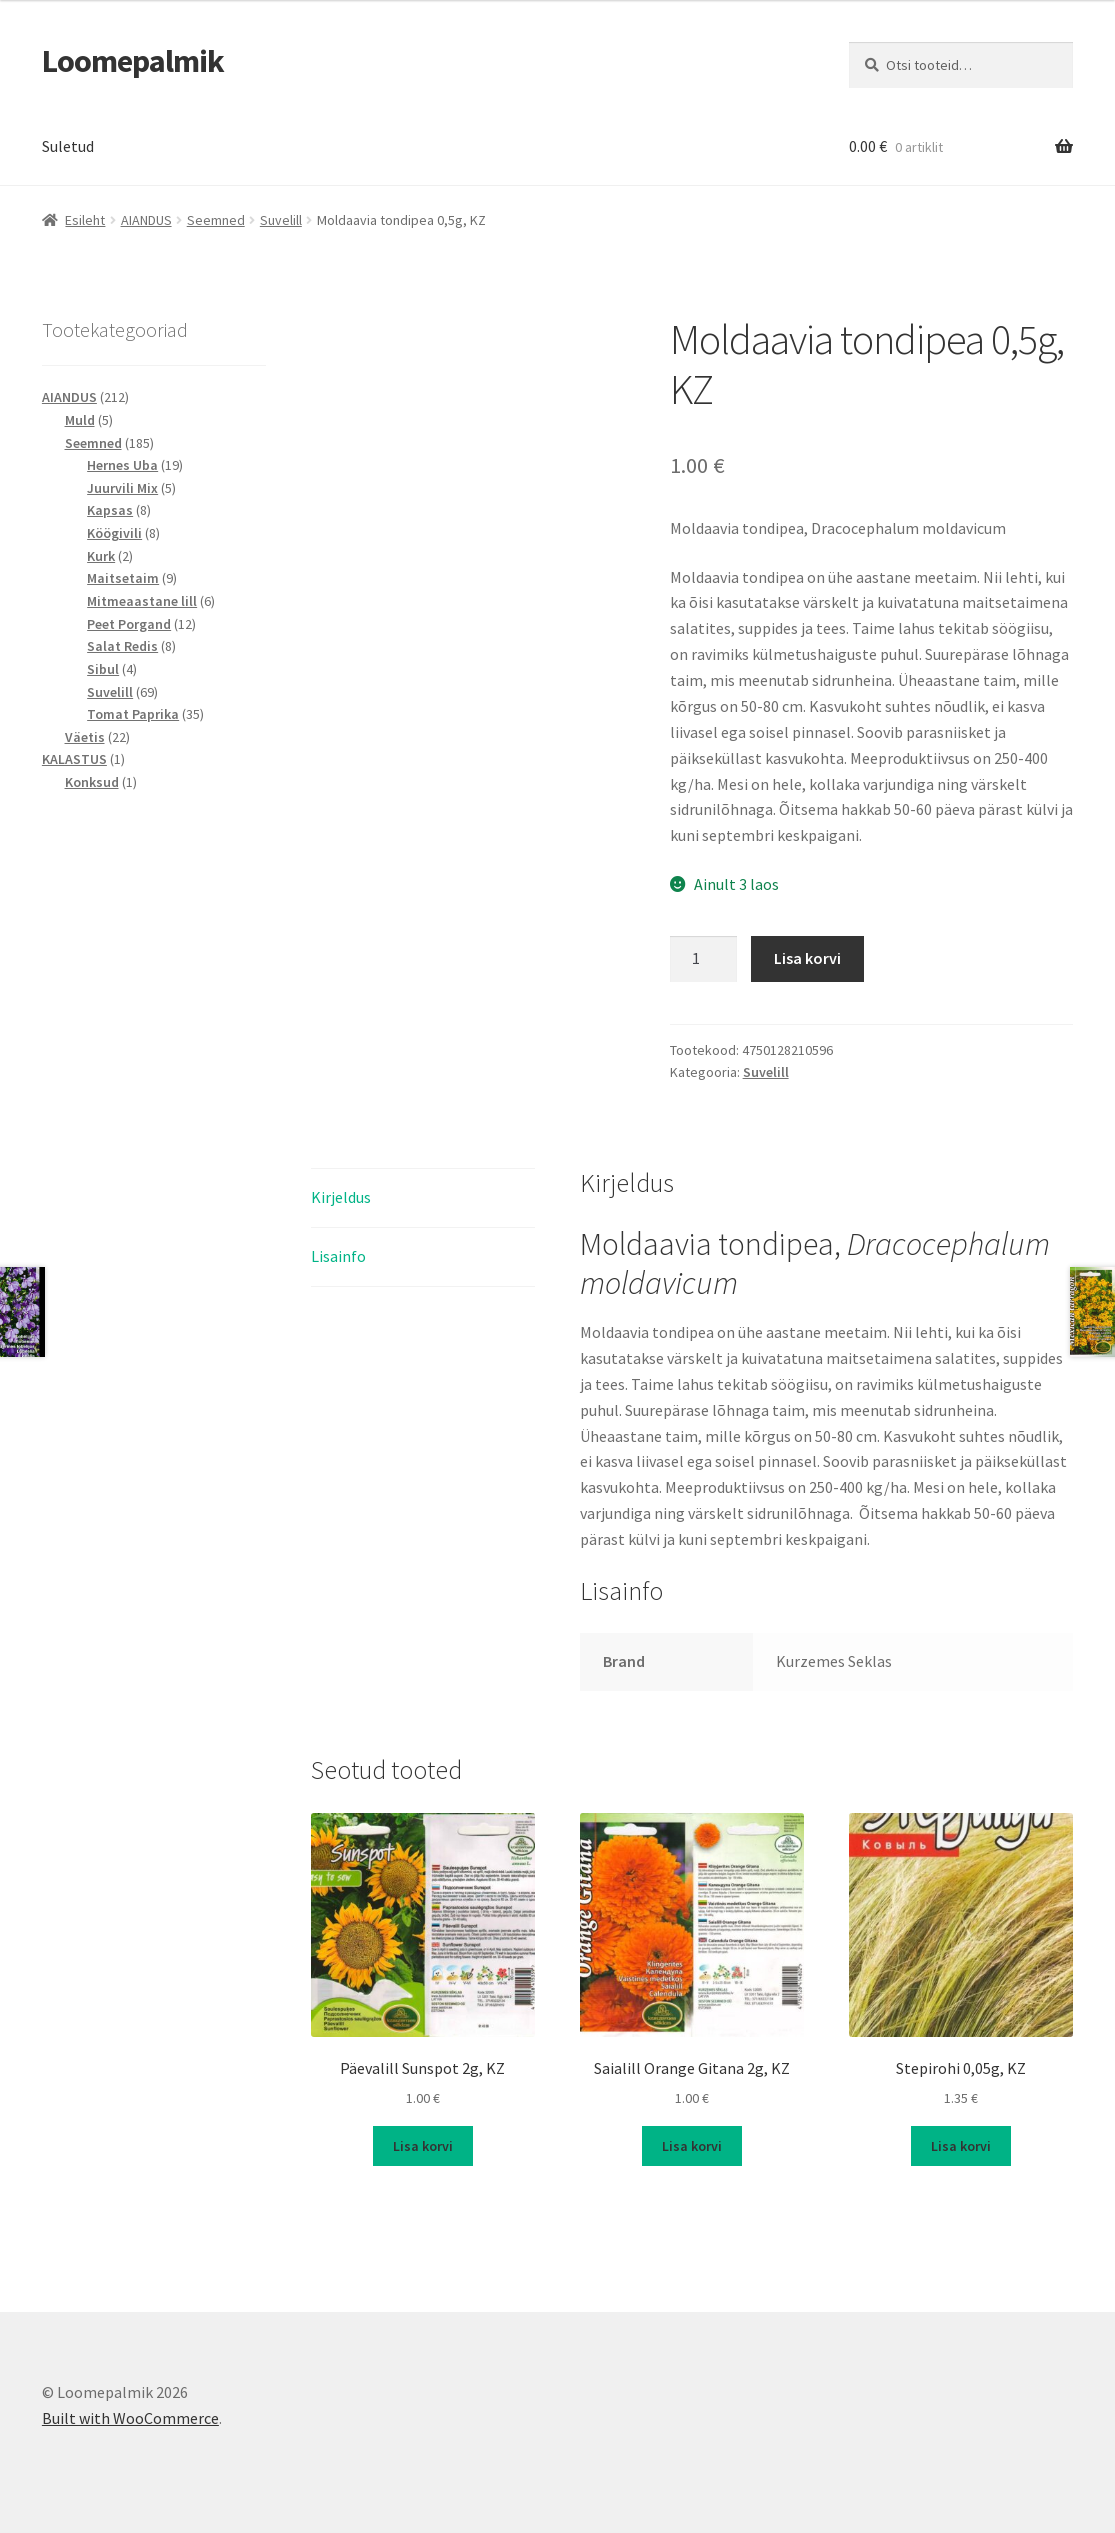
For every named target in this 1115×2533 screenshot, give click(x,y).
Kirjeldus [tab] (341, 1197)
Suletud (68, 146)
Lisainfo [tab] (338, 1256)
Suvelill (281, 220)
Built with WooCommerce (130, 2418)
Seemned (216, 220)
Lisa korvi (807, 958)
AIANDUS (146, 220)
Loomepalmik (133, 61)
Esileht (85, 220)
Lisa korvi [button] (423, 2146)
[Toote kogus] (704, 959)
